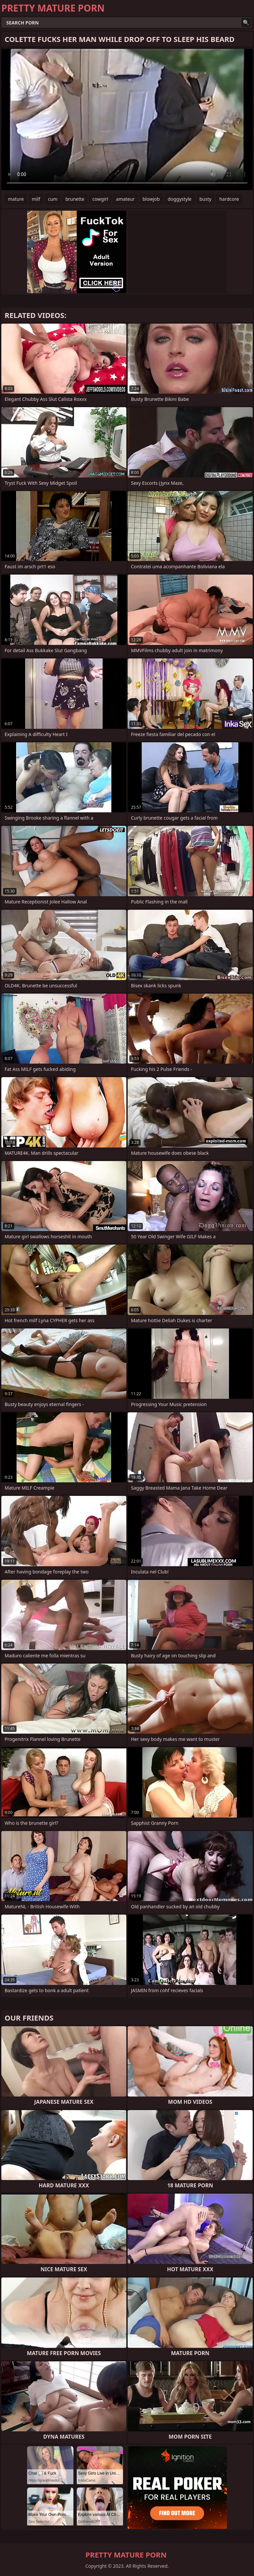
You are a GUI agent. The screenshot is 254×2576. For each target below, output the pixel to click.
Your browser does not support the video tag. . (127, 119)
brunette (75, 199)
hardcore (229, 199)
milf (36, 199)
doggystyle (179, 199)
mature (16, 199)
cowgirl (100, 199)
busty (205, 199)
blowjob (151, 199)
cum (52, 199)
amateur (125, 199)
